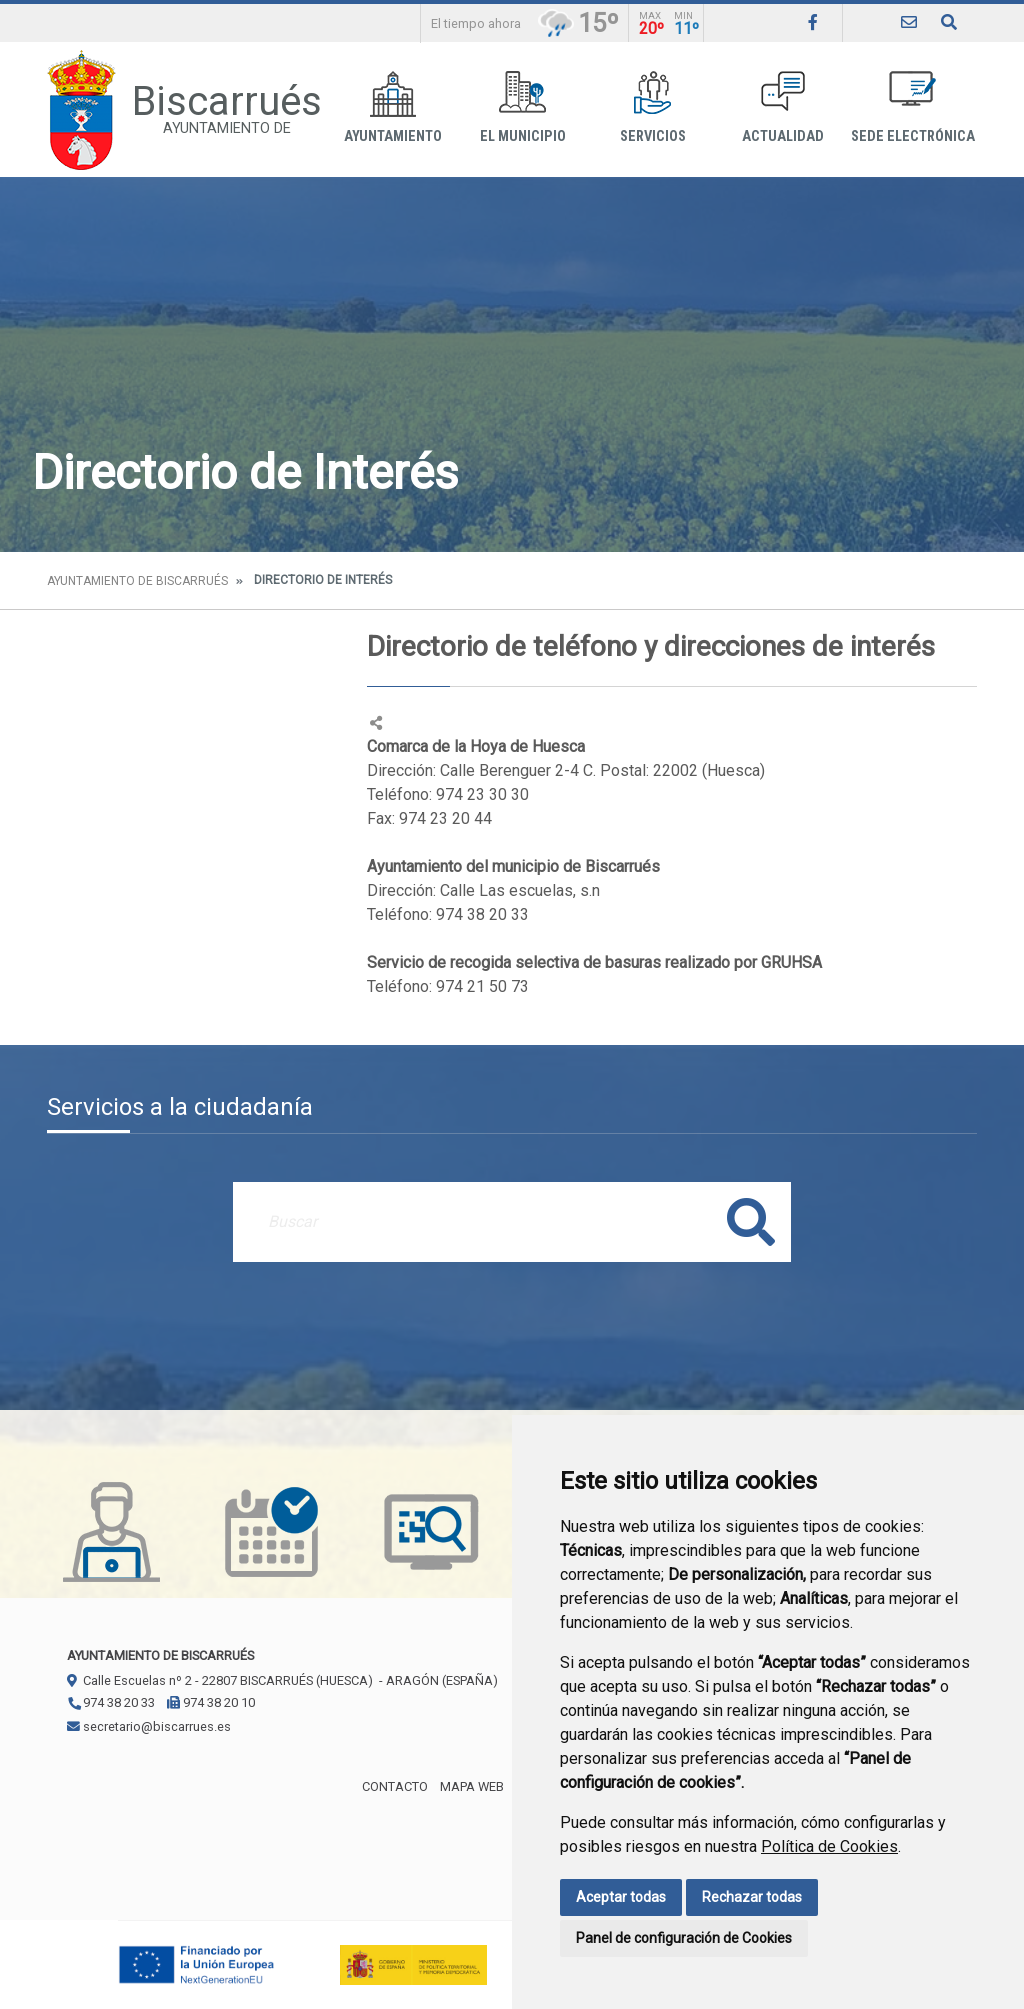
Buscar (751, 1221)
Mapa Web (472, 1786)
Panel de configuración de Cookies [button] (684, 1938)
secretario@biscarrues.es (149, 1726)
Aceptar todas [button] (621, 1897)
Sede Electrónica (913, 107)
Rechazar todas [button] (752, 1897)
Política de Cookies (829, 1846)
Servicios (653, 107)
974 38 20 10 (211, 1702)
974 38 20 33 (111, 1702)
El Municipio (523, 107)
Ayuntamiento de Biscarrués (137, 581)
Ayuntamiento (393, 107)
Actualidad (783, 107)
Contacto (395, 1786)
